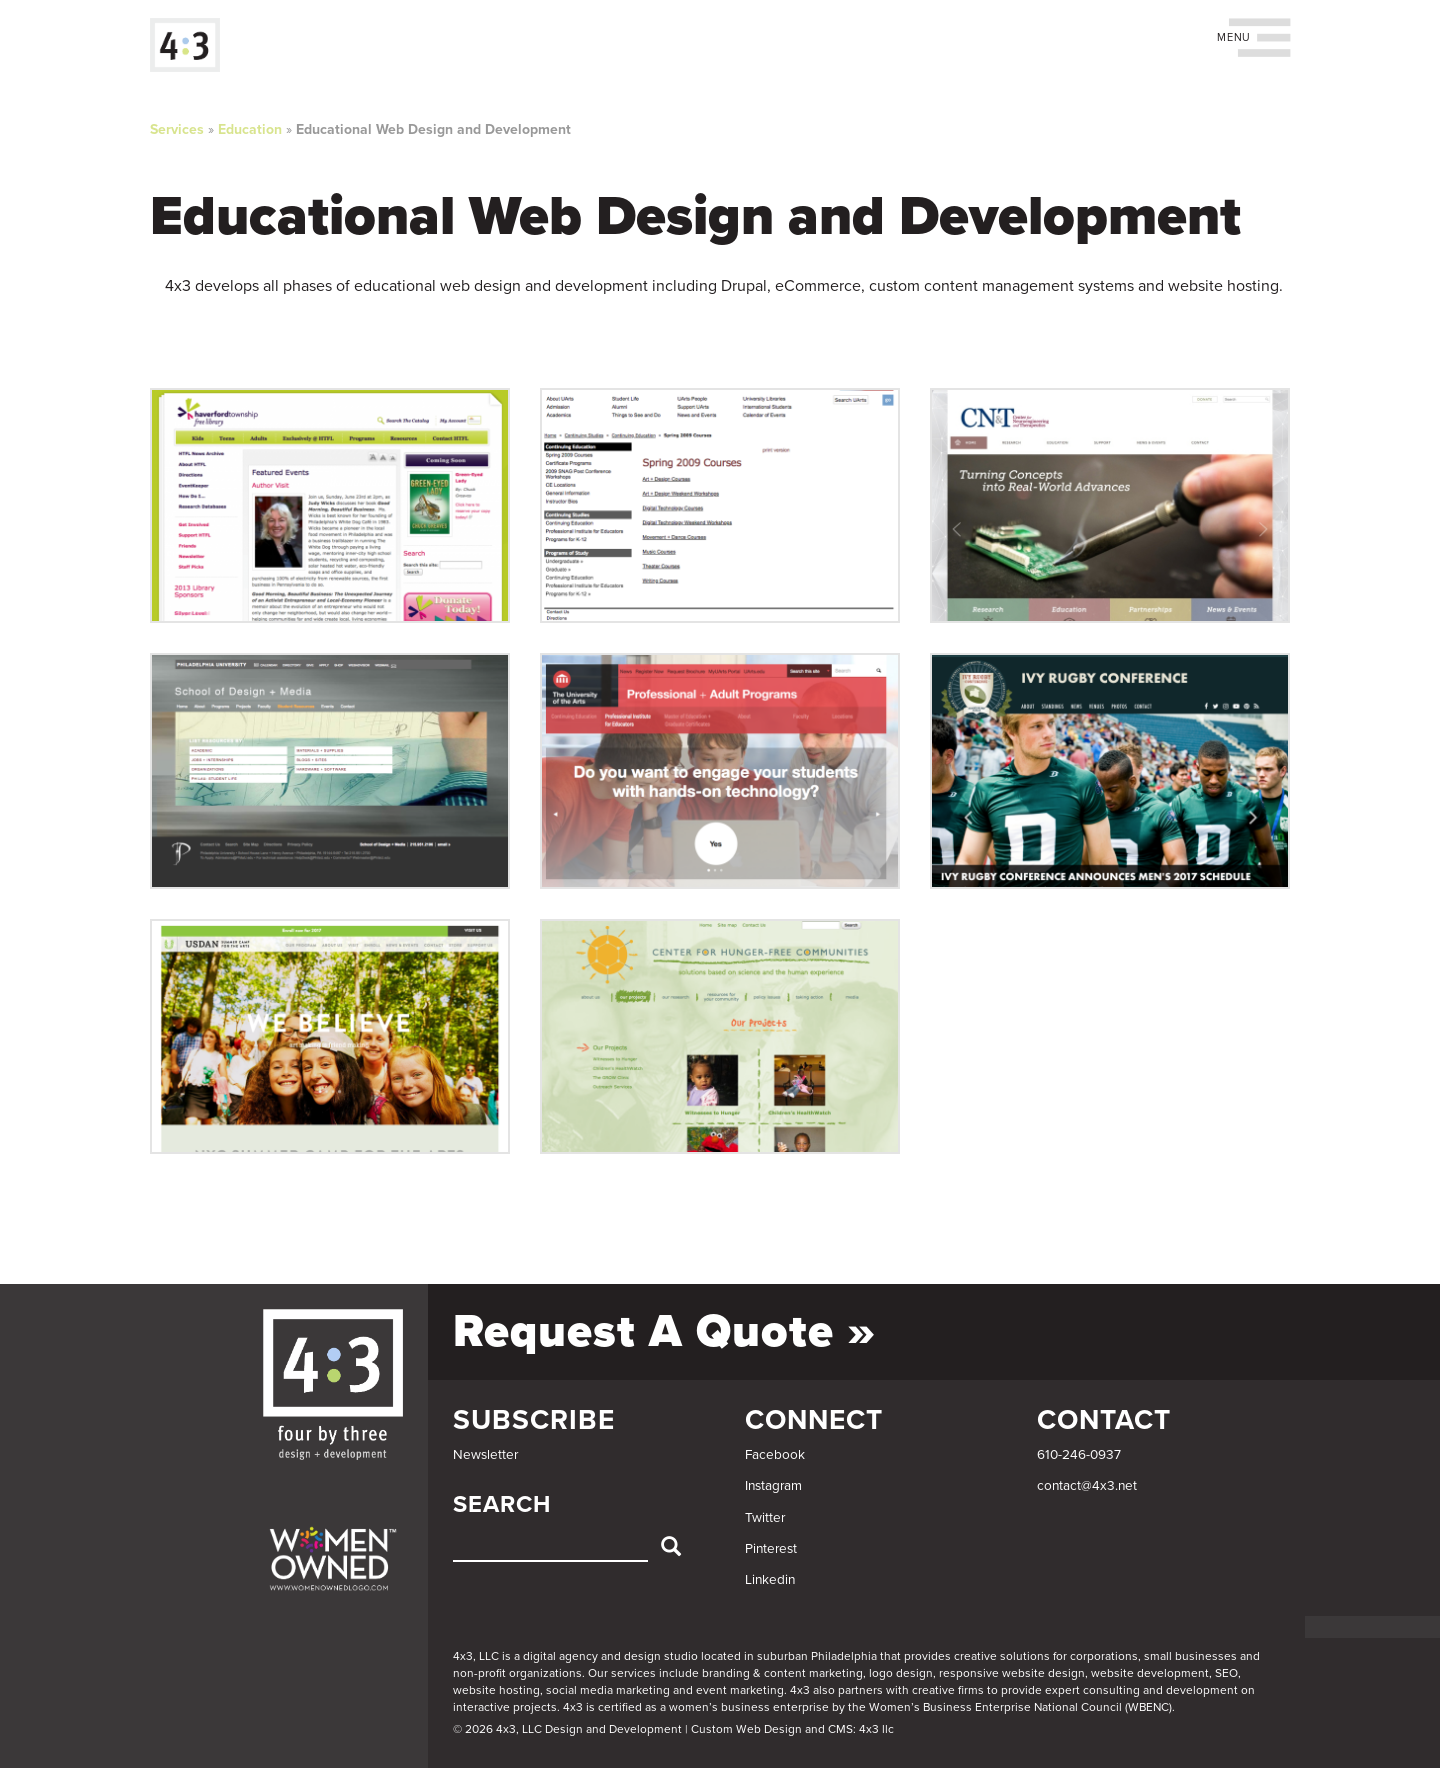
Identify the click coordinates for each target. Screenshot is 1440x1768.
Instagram (773, 1486)
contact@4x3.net (1087, 1486)
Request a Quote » (664, 1331)
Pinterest (771, 1549)
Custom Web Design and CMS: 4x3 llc (792, 1729)
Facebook (775, 1455)
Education (250, 129)
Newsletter (485, 1455)
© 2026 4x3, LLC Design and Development (567, 1729)
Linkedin (770, 1580)
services (633, 1673)
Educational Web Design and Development (433, 129)
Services (177, 129)
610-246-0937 (1079, 1455)
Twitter (765, 1518)
